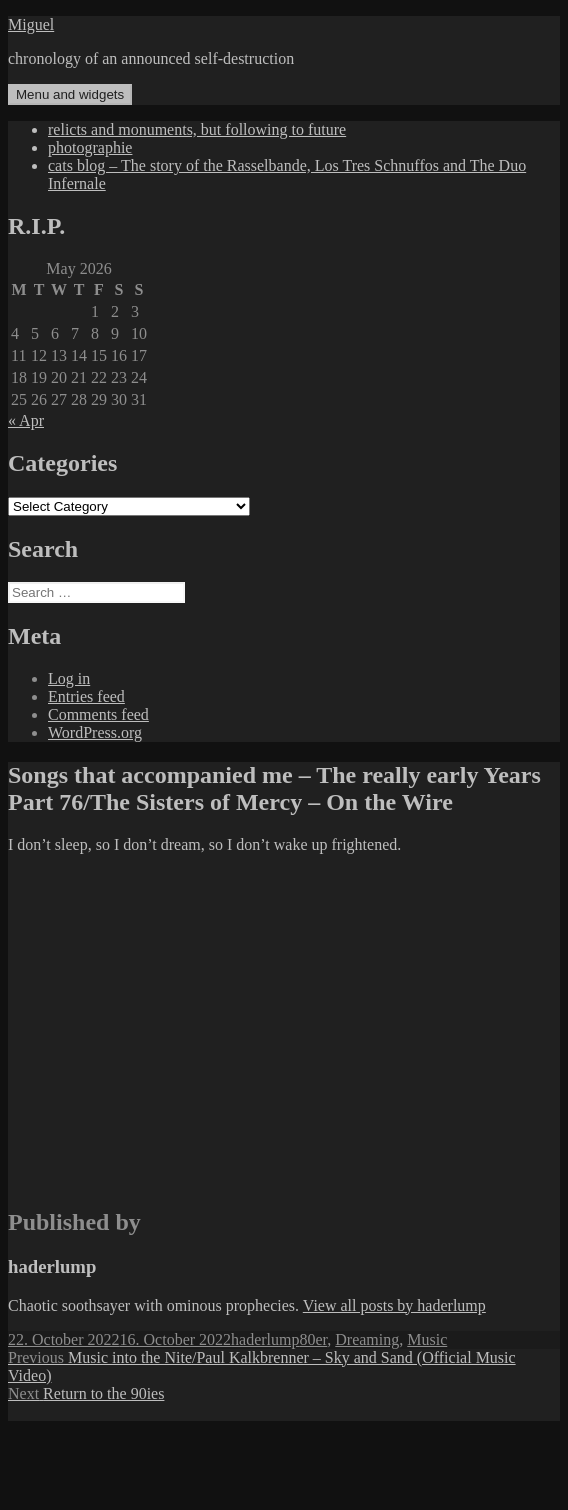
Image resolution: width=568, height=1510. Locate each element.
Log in (69, 678)
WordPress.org (95, 732)
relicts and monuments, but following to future (197, 129)
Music (427, 1339)
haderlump (265, 1339)
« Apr (26, 420)
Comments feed (98, 714)
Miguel (31, 24)
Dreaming (367, 1339)
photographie (90, 147)
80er (313, 1339)
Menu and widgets (70, 94)
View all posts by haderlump (394, 1305)
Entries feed (86, 696)
